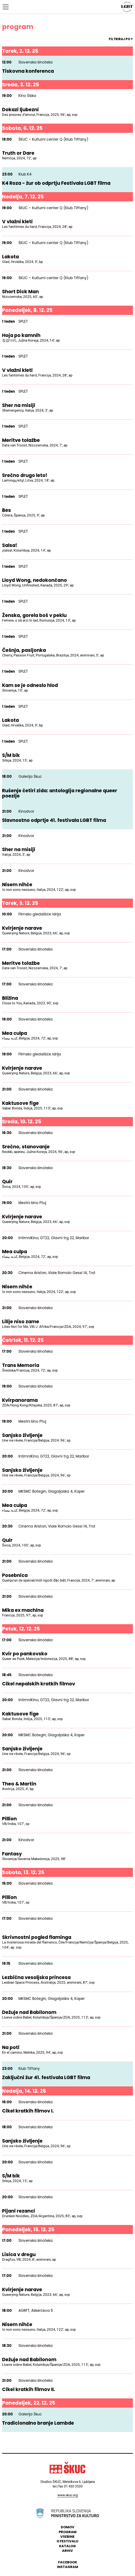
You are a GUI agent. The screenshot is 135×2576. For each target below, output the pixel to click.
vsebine (67, 2536)
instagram (67, 2566)
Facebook (67, 2562)
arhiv (67, 2550)
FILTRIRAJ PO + (121, 39)
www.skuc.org (67, 2495)
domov (67, 2527)
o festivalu (67, 2541)
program (68, 2532)
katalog (67, 2546)
